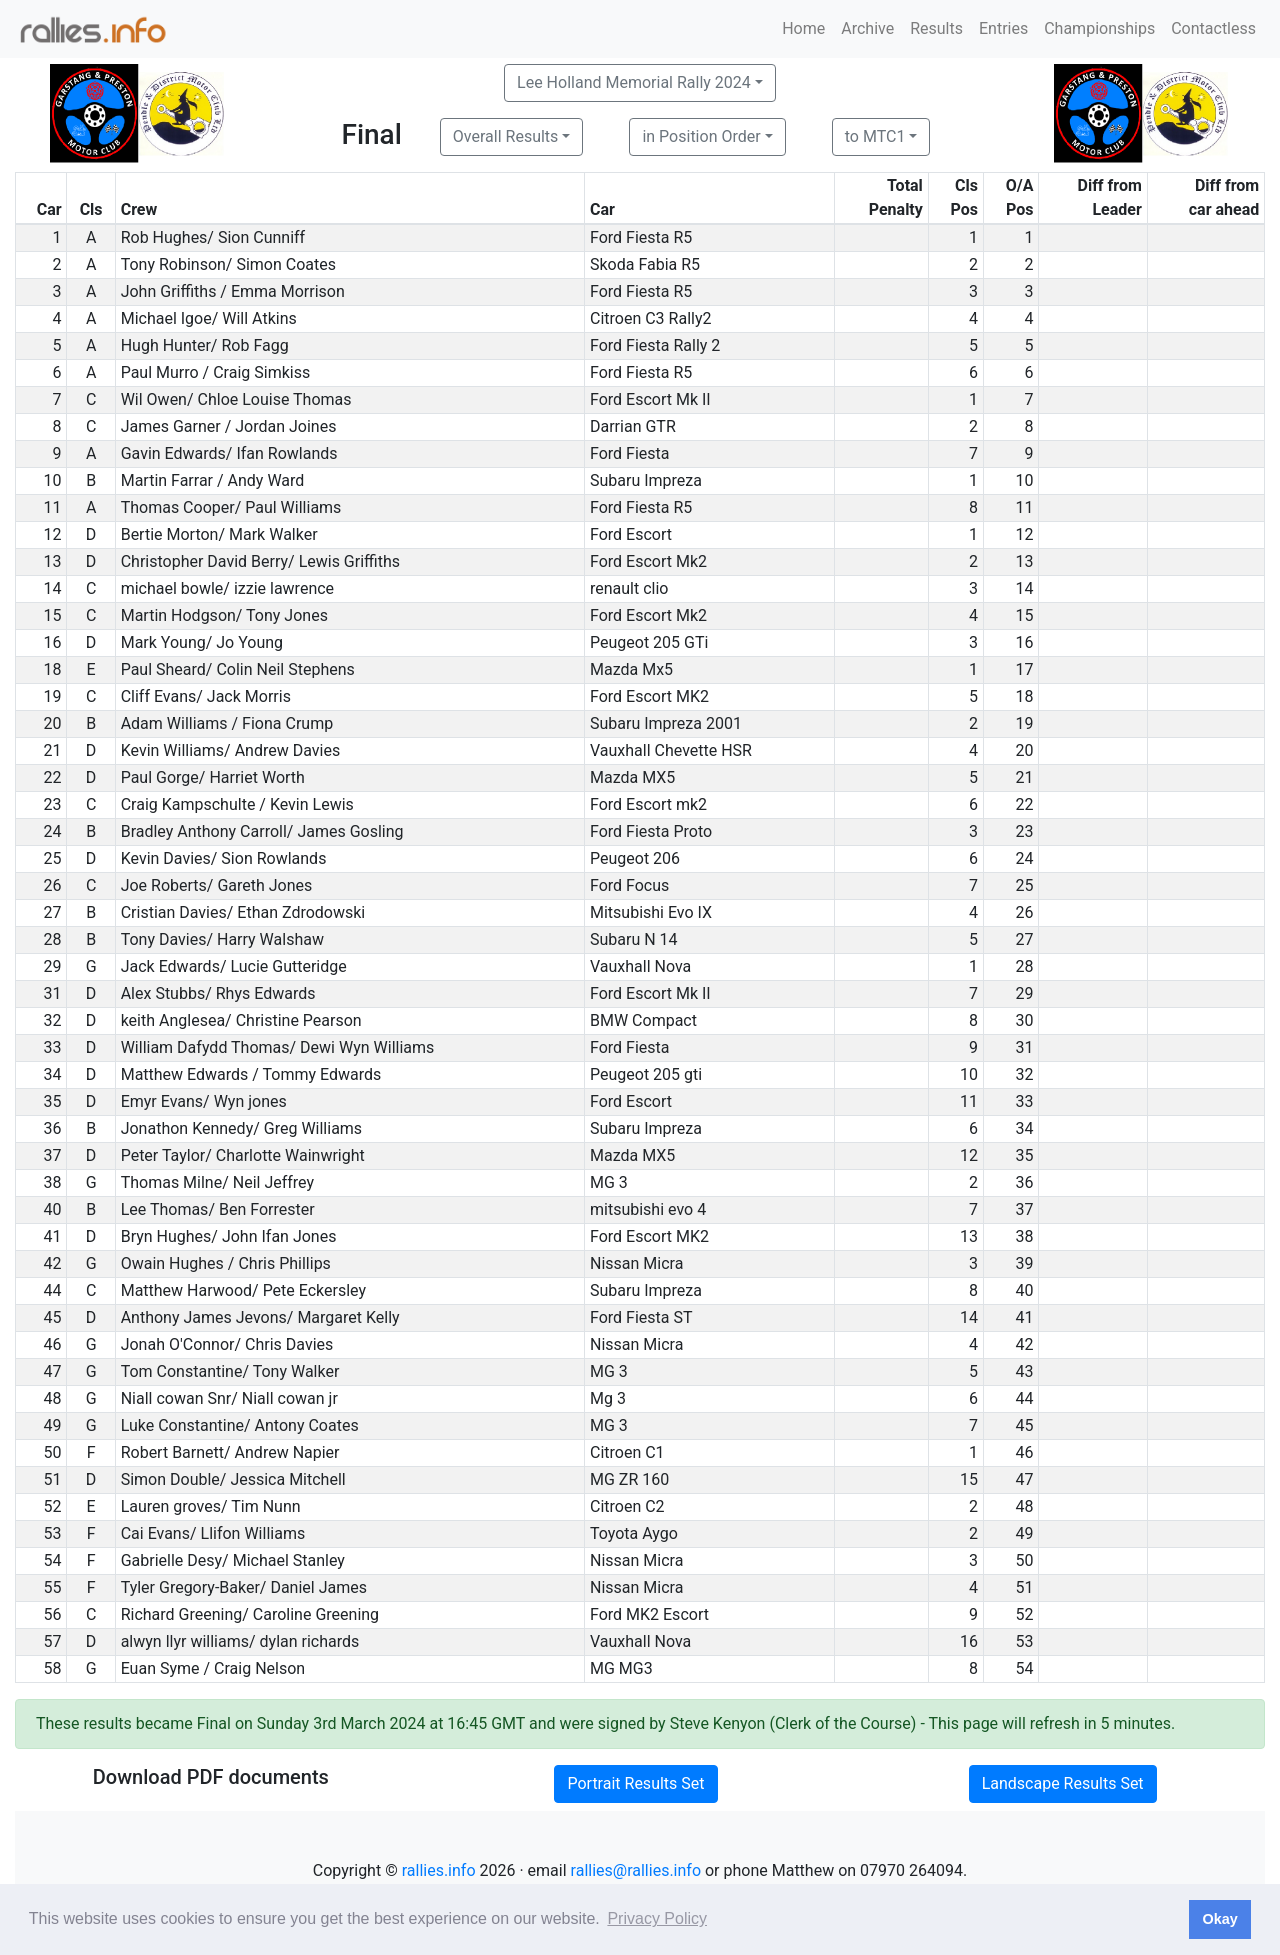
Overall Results (506, 136)
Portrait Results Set (635, 1783)
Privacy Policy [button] (657, 1918)
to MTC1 (875, 136)
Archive (867, 28)
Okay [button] (1219, 1919)
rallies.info (439, 1870)
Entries (1003, 28)
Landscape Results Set (1063, 1783)
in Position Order (701, 136)
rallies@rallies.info (636, 1870)
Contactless (1213, 28)
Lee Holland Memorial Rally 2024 (634, 82)
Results (936, 28)
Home (803, 28)
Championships (1099, 28)
